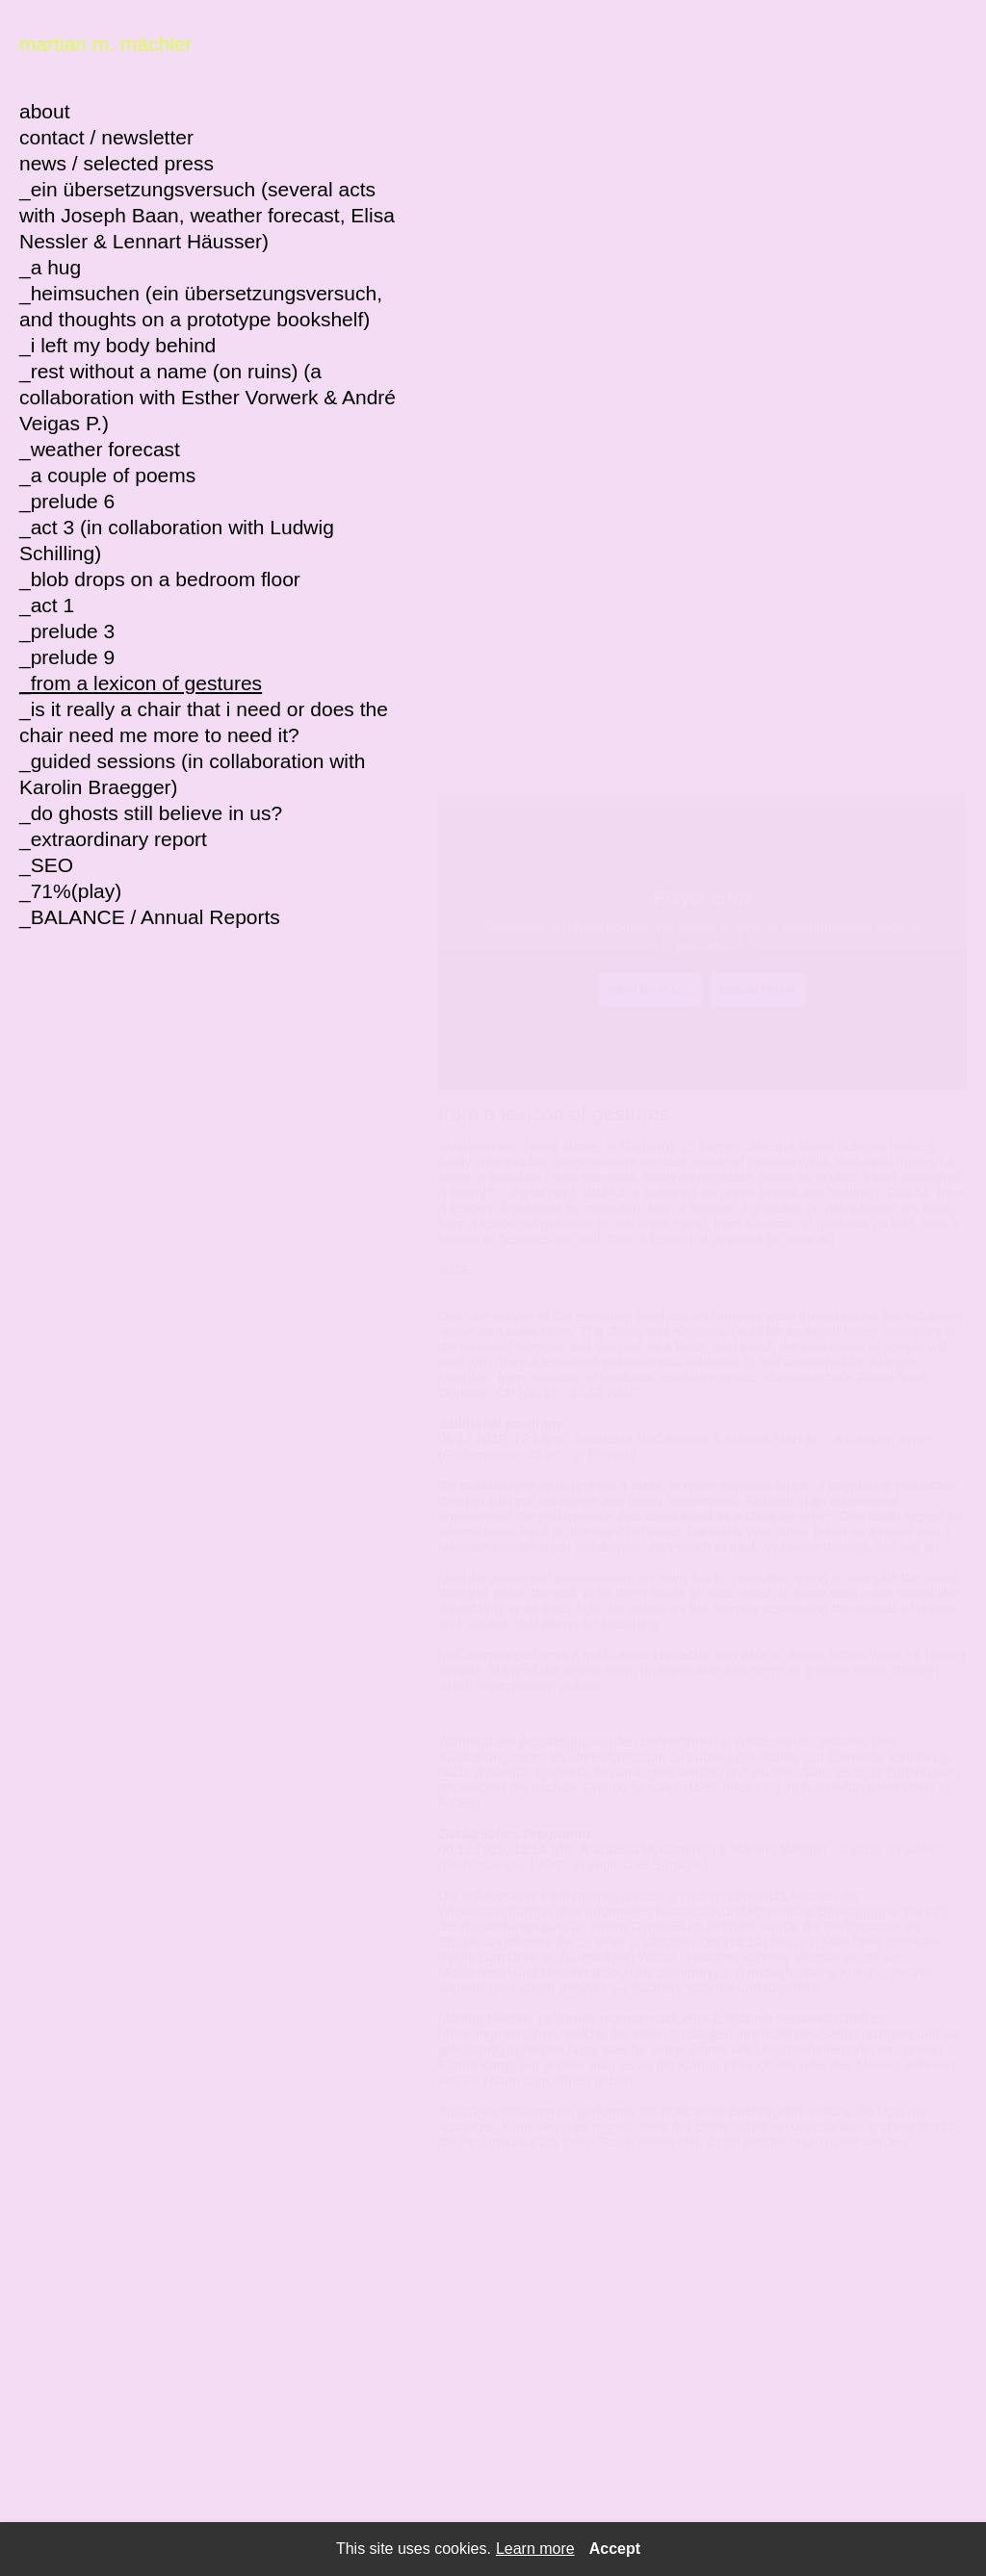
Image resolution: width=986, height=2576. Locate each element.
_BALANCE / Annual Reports (149, 917)
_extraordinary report (113, 839)
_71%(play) (70, 891)
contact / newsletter (106, 137)
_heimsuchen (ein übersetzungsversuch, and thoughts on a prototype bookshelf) (200, 306)
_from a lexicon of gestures (140, 683)
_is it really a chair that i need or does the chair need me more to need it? (203, 722)
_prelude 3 (67, 631)
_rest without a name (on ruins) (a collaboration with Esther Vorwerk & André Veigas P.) (207, 397)
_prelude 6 (67, 501)
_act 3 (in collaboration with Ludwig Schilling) (176, 540)
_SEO (46, 865)
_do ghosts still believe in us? (150, 813)
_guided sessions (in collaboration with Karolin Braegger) (192, 774)
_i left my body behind (117, 345)
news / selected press (116, 163)
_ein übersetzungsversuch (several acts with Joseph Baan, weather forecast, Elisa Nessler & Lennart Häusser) (207, 215)
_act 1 (46, 605)
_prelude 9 (67, 657)
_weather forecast (99, 449)
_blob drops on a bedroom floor (159, 579)
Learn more (535, 2549)
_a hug (50, 267)
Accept (614, 2549)
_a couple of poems (107, 475)
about (44, 111)
